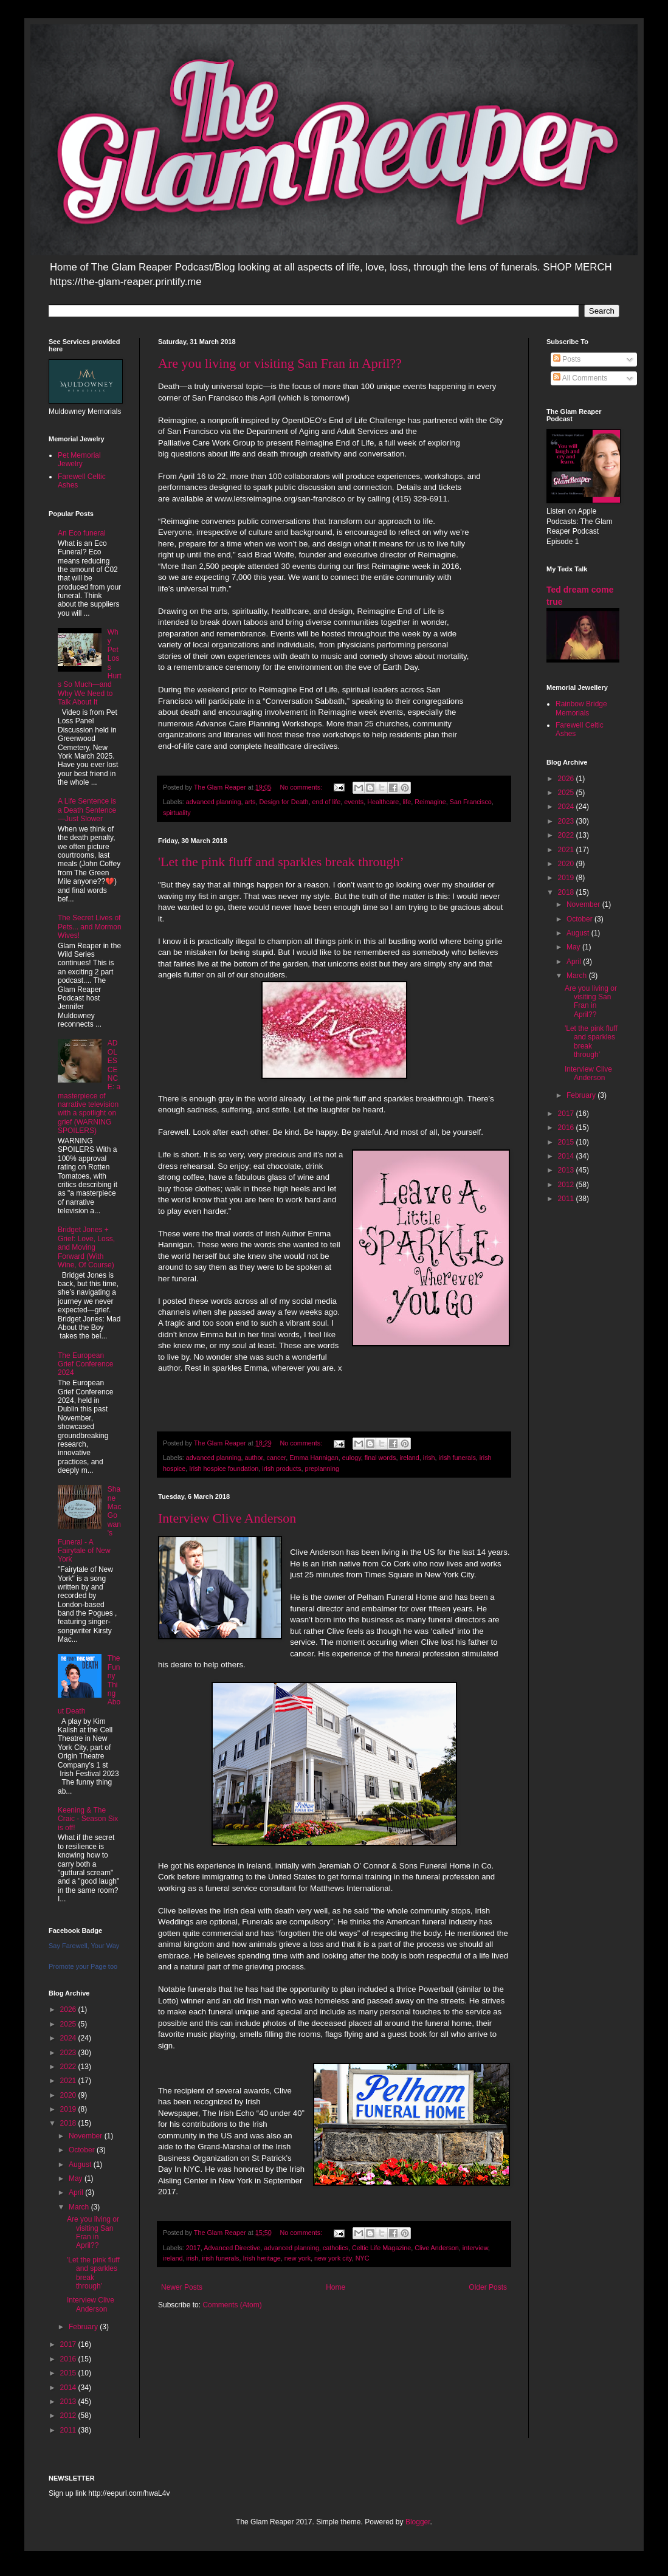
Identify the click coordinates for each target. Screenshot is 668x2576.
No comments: (302, 787)
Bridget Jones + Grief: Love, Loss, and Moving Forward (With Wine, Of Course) (86, 1247)
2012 (69, 2415)
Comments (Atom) (231, 2305)
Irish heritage (261, 2258)
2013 (69, 2401)
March (80, 2207)
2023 (69, 2052)
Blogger (417, 2522)
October (83, 2150)
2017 (193, 2247)
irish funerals (457, 1457)
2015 (69, 2373)
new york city (333, 2258)
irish (429, 1457)
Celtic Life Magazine (381, 2247)
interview (475, 2247)
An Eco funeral (82, 533)
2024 (69, 2038)
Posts (566, 359)
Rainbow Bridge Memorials (581, 708)
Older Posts (488, 2287)
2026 (69, 2009)
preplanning (322, 1468)
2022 (69, 2066)
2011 (69, 2430)
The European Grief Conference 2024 (85, 1364)
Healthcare (383, 801)
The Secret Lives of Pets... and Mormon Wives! (90, 927)
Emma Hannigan (313, 1457)
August (81, 2164)
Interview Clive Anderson (227, 1518)
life (406, 801)
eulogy (351, 1457)
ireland (409, 1457)
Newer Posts (181, 2287)
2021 (69, 2080)
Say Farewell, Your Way (84, 1945)
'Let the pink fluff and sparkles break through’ (281, 861)
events (353, 801)
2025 (69, 2024)
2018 (69, 2123)
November (87, 2136)
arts (249, 801)
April (77, 2192)
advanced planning (213, 801)
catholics (335, 2247)
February (84, 2327)
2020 (69, 2095)
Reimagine (430, 801)
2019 (69, 2109)
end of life (326, 801)
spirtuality (177, 812)
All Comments (580, 378)
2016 (69, 2359)
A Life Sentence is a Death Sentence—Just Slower (87, 810)
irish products (281, 1468)
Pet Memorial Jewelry (79, 459)
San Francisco (471, 801)
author (253, 1457)
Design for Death (283, 801)
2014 (69, 2387)
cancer (276, 1457)
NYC (363, 2258)
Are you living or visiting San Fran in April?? (280, 363)
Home (335, 2287)
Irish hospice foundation (223, 1468)
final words (380, 1457)
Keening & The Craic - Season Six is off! (88, 1819)
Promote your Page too (83, 1966)
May (76, 2178)
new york (297, 2258)
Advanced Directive (232, 2247)
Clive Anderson (437, 2247)
